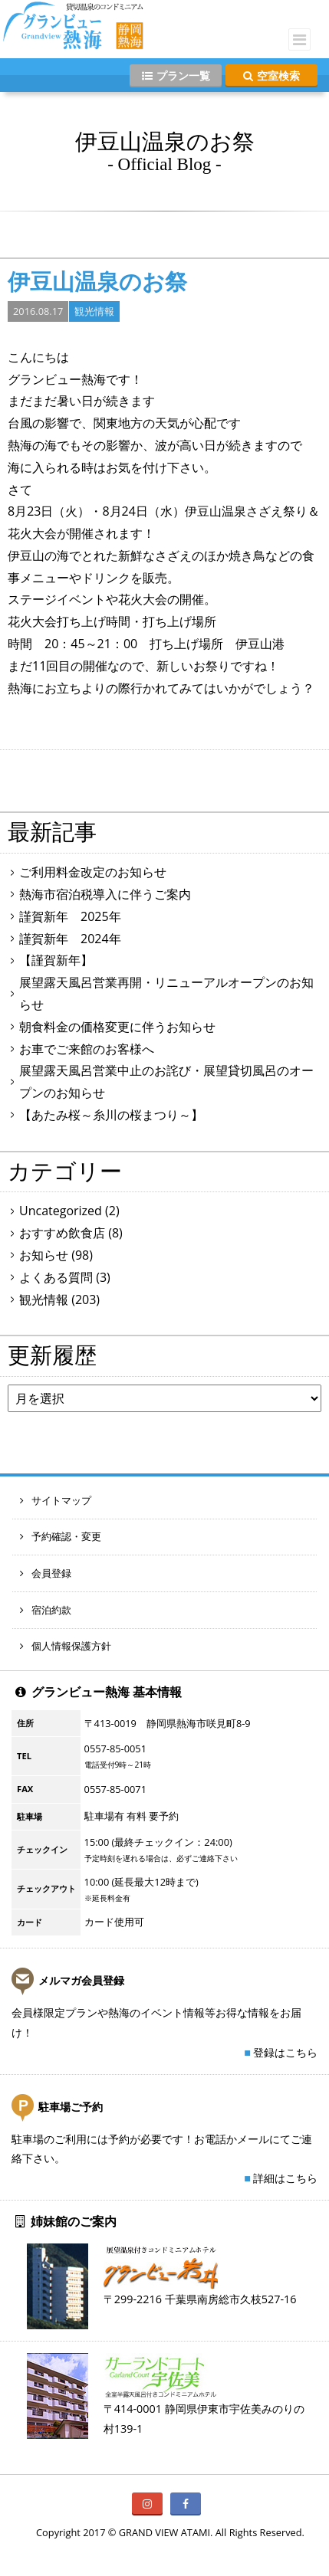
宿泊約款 (45, 1610)
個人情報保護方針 (65, 1646)
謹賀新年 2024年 (70, 938)
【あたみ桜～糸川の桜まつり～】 (111, 1114)
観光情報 (94, 311)
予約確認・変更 (60, 1536)
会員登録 (45, 1573)
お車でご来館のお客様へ (86, 1049)
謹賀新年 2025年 (70, 916)
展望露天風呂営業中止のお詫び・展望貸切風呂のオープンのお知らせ (166, 1081)
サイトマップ (55, 1500)
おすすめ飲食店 (62, 1232)
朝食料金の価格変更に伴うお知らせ (117, 1026)
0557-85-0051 (115, 1748)
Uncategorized (60, 1210)
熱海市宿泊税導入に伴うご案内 (105, 894)
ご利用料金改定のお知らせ (92, 872)
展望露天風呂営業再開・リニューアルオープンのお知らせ (166, 993)
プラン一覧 (176, 75)
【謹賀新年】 (56, 960)
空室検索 (271, 75)
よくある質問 (56, 1277)
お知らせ (43, 1255)
